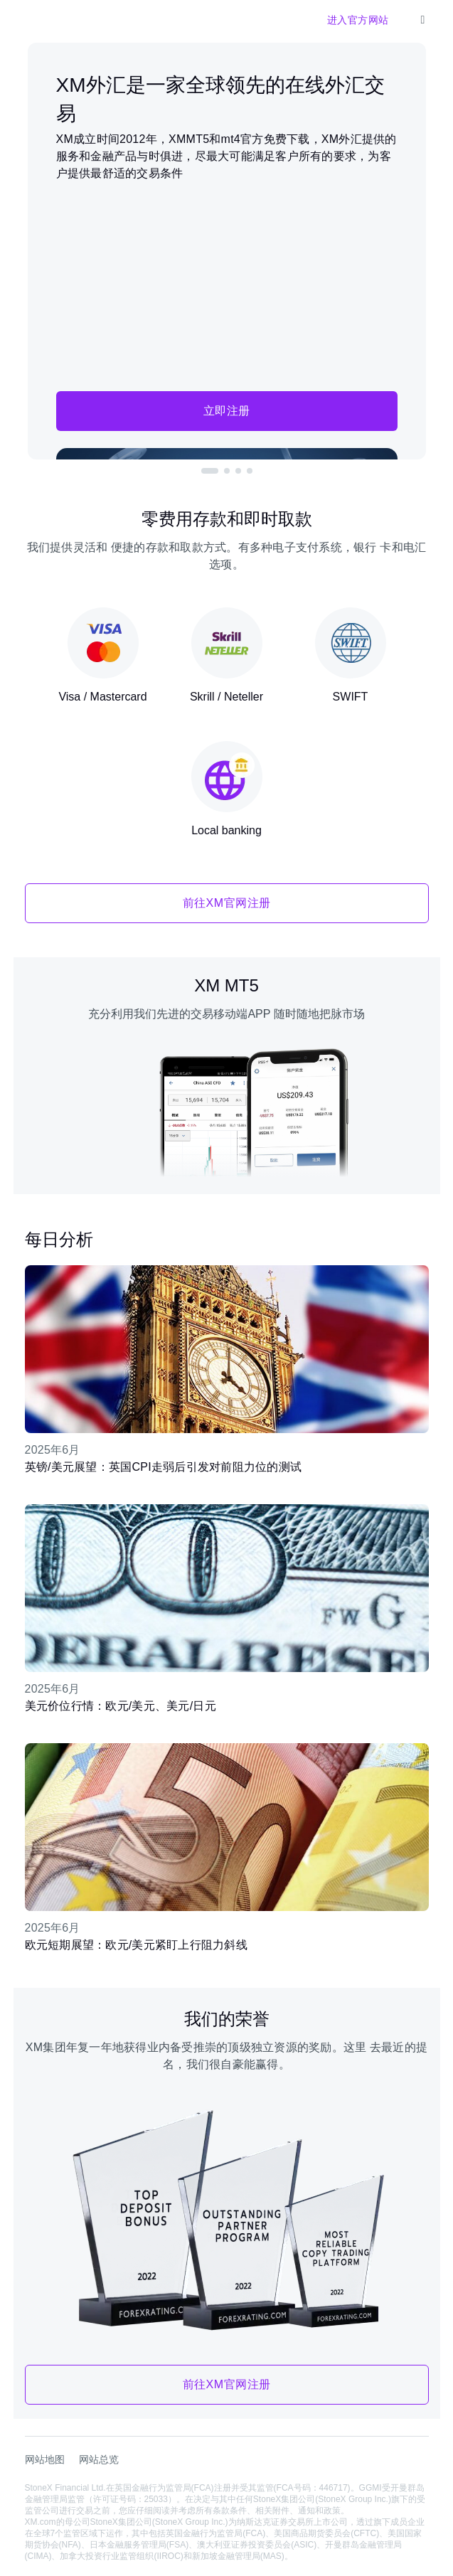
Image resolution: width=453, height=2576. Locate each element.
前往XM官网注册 (227, 903)
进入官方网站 (358, 20)
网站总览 (99, 2459)
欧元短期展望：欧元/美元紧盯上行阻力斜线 (136, 1945)
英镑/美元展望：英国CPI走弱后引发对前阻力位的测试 (163, 1467)
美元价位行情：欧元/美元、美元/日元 (120, 1706)
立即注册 (226, 411)
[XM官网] (36, 20)
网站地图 (45, 2459)
